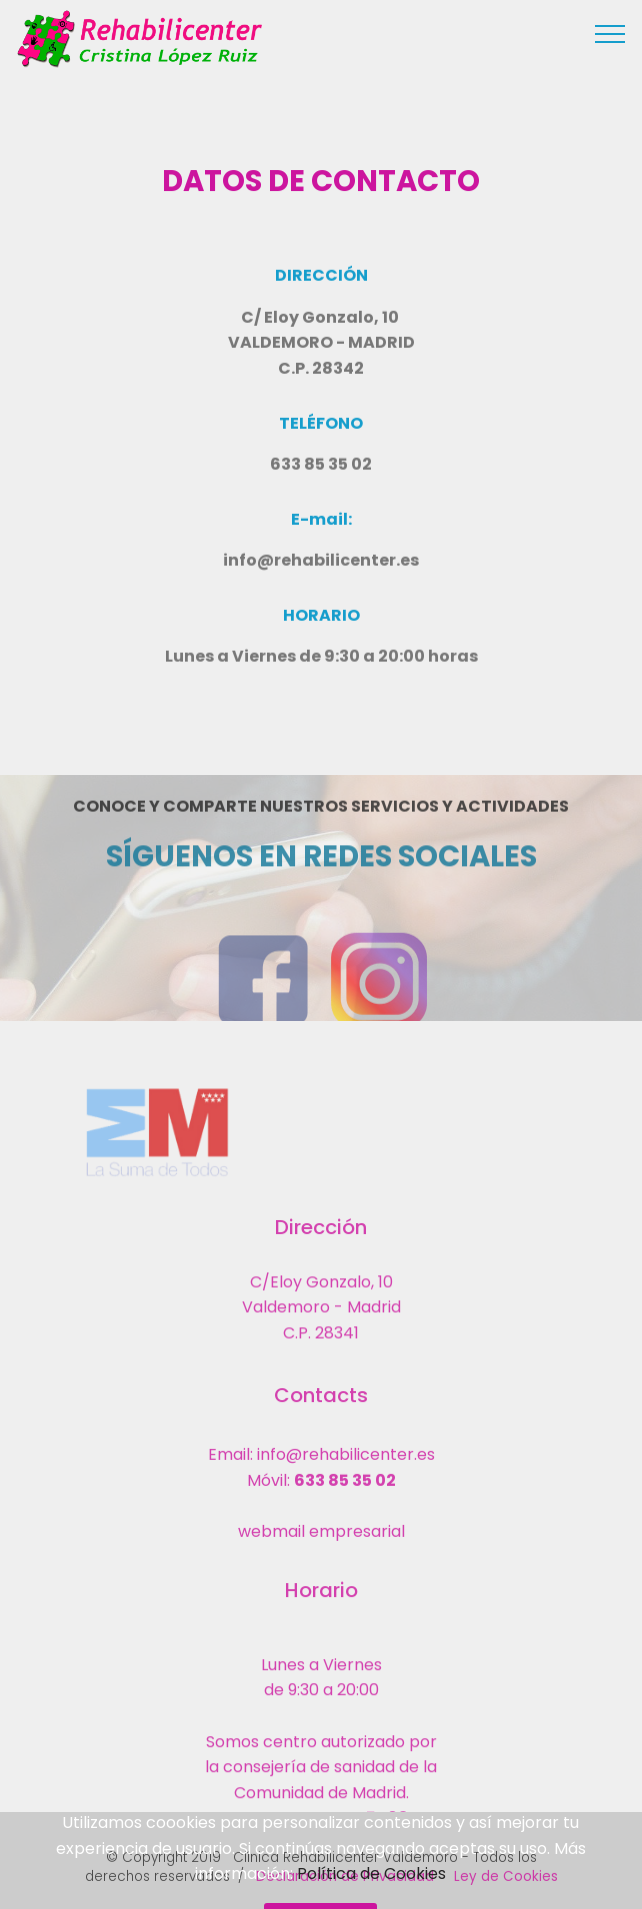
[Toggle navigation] (610, 33)
